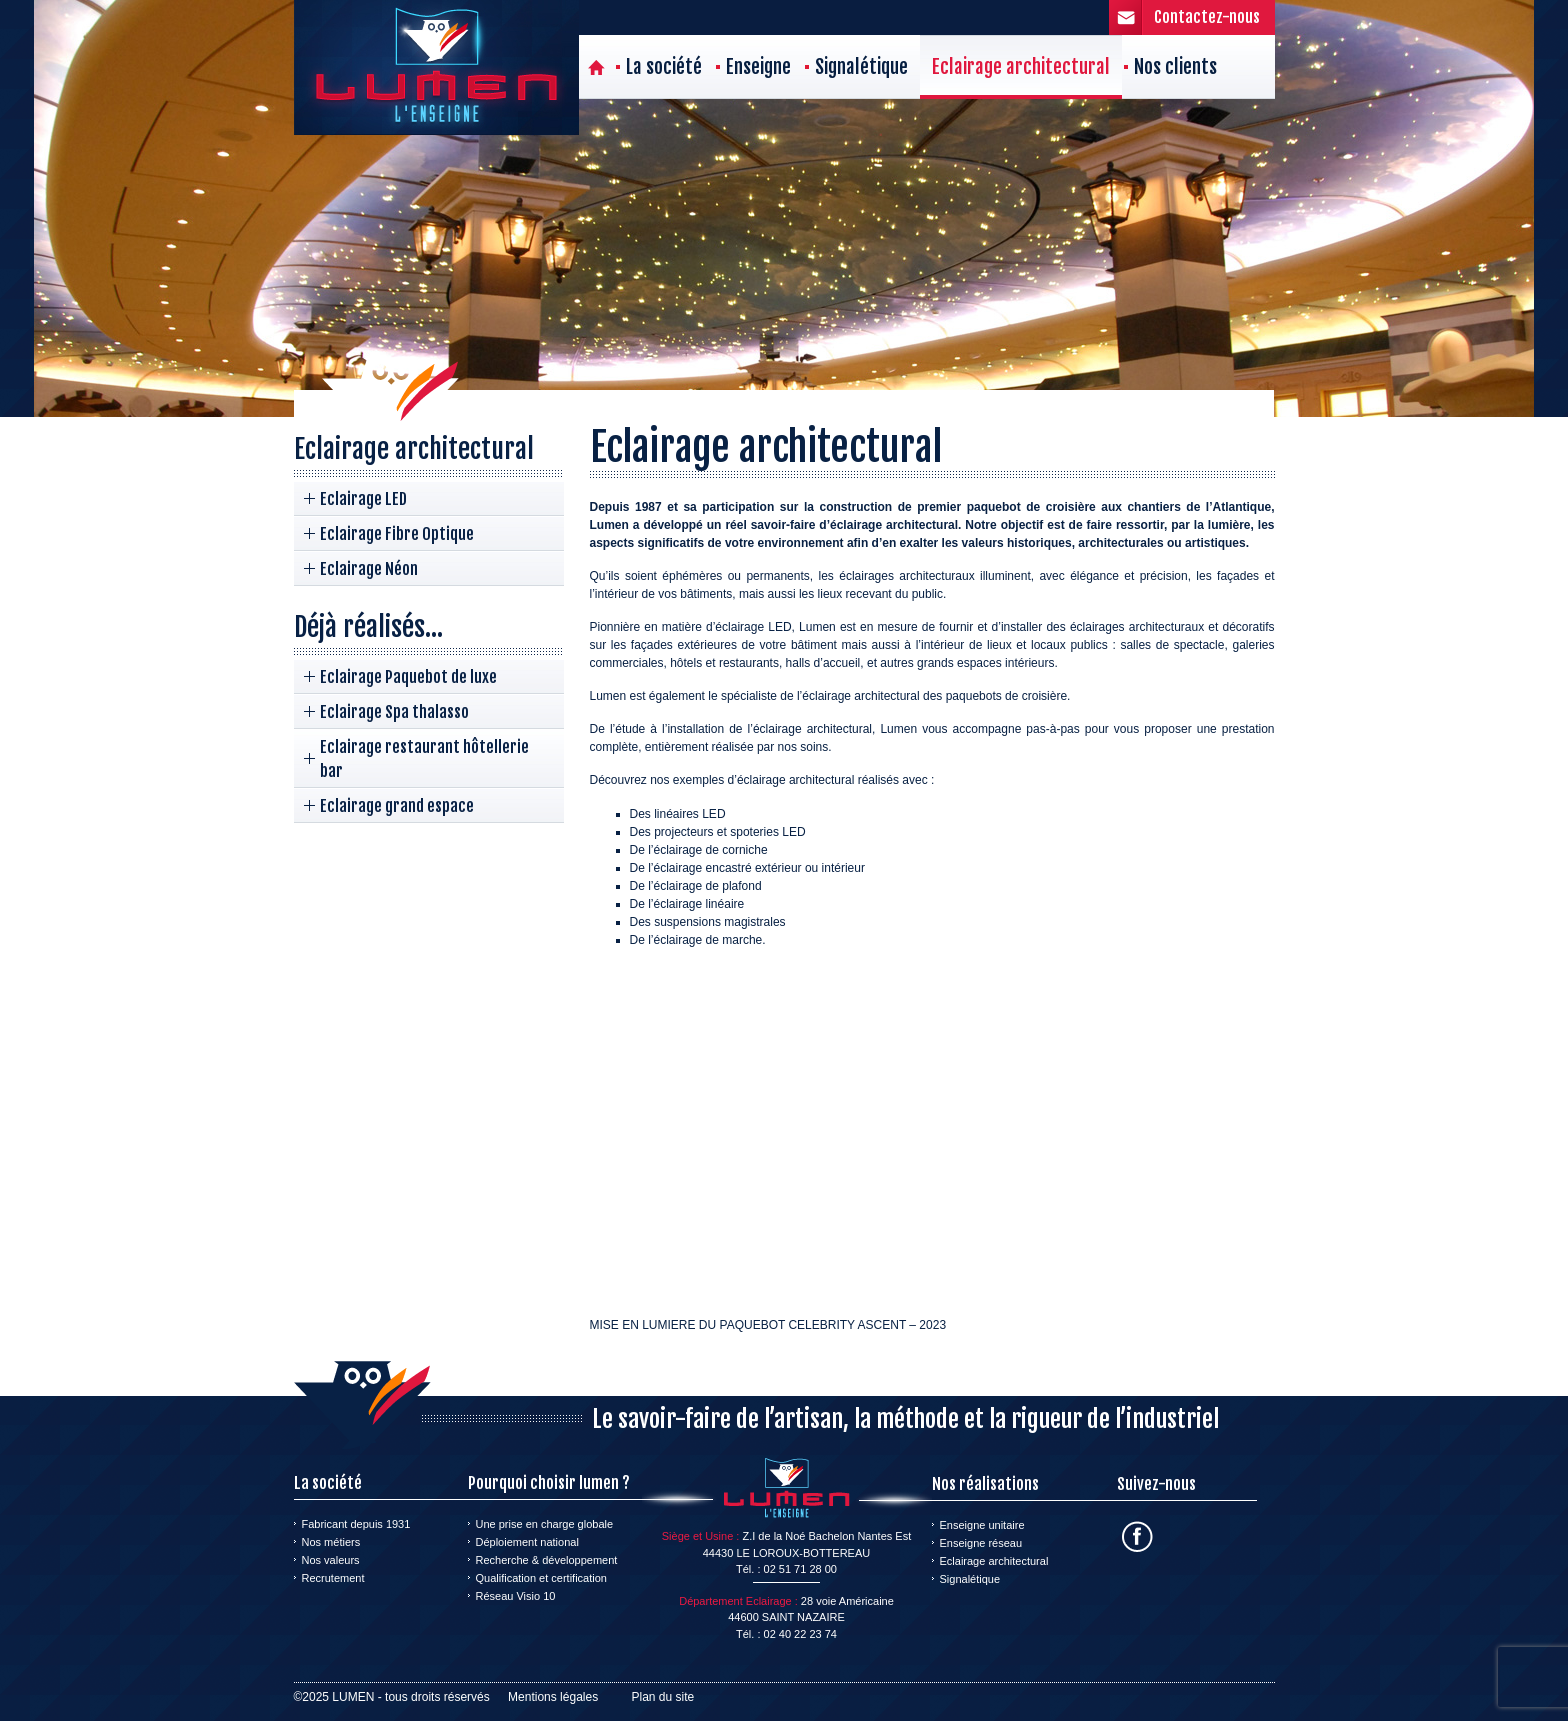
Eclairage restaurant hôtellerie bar (424, 759)
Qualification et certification (541, 1578)
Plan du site (663, 1697)
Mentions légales (553, 1697)
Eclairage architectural (1021, 67)
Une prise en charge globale (545, 1524)
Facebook (1137, 1536)
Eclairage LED (363, 499)
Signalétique (861, 67)
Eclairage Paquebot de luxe (408, 677)
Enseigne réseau (981, 1543)
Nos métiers (331, 1542)
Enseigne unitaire (982, 1525)
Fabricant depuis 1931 (356, 1524)
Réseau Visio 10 (516, 1596)
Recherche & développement (547, 1560)
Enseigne (758, 67)
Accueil (596, 67)
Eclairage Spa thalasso (394, 712)
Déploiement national (527, 1542)
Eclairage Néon (369, 569)
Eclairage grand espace (397, 806)
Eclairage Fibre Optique (397, 534)
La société (664, 67)
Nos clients (1175, 67)
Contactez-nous (1207, 17)
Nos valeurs (331, 1560)
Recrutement (333, 1578)
